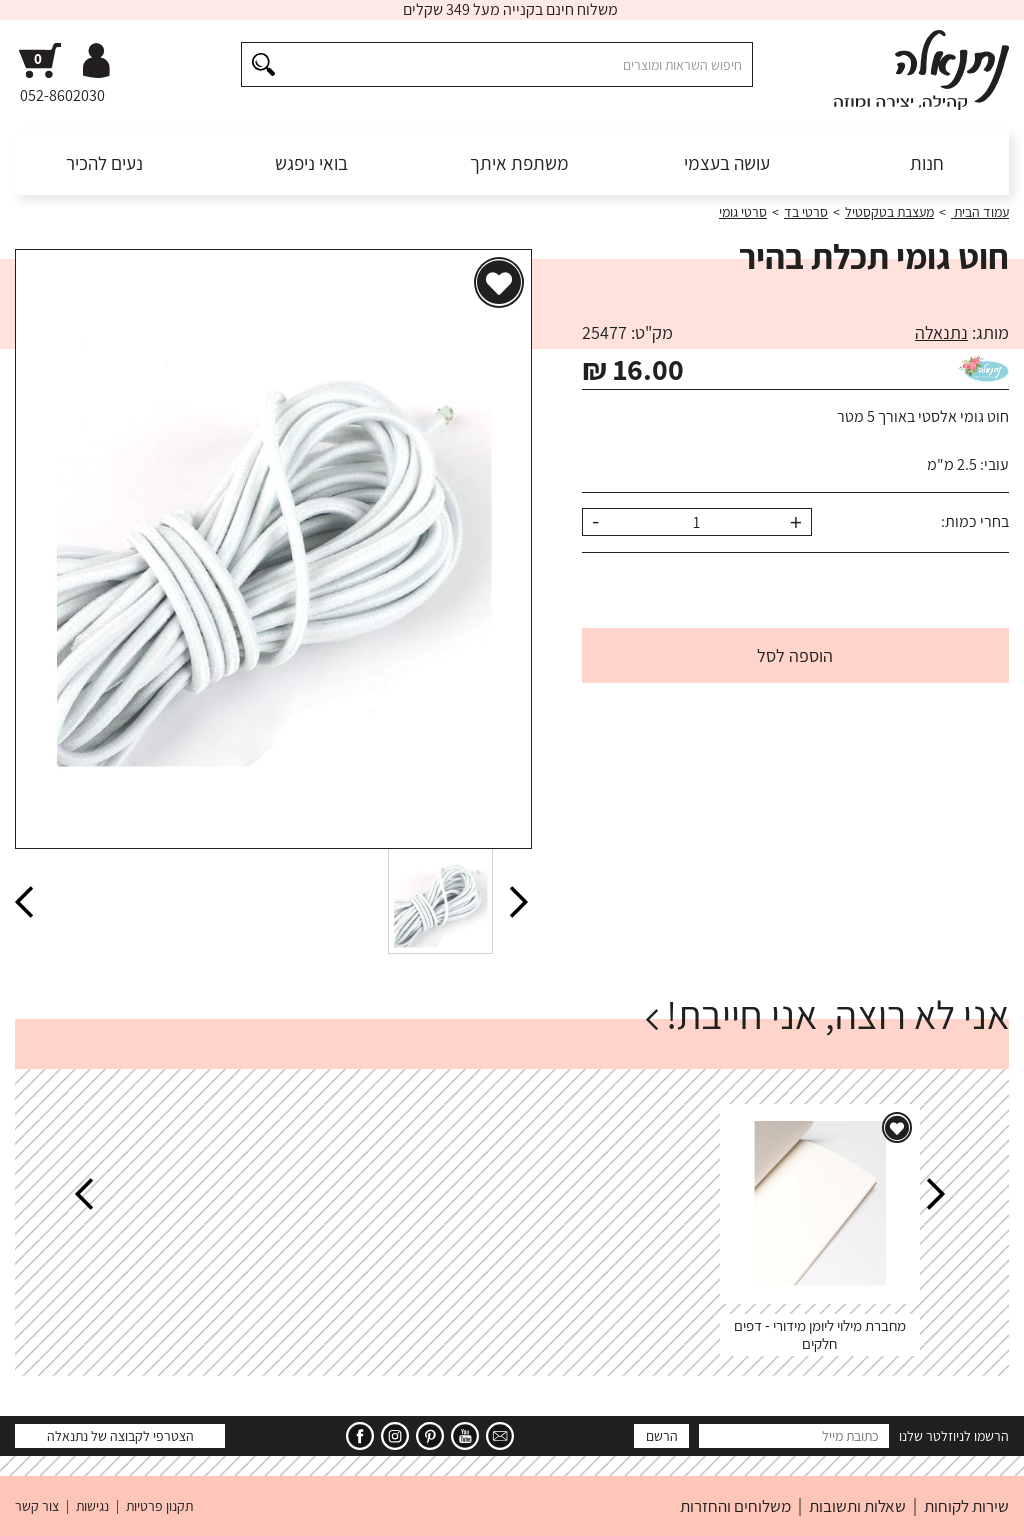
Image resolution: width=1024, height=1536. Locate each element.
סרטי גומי (743, 212)
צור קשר (37, 1506)
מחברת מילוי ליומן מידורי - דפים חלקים (820, 1334)
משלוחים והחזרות (735, 1506)
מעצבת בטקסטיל (889, 212)
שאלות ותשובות (857, 1506)
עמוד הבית (980, 212)
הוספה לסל (795, 655)
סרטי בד (806, 212)
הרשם (662, 1436)
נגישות (92, 1506)
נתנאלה (941, 332)
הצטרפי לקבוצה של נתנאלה (120, 1436)
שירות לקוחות (966, 1506)
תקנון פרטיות (159, 1506)
